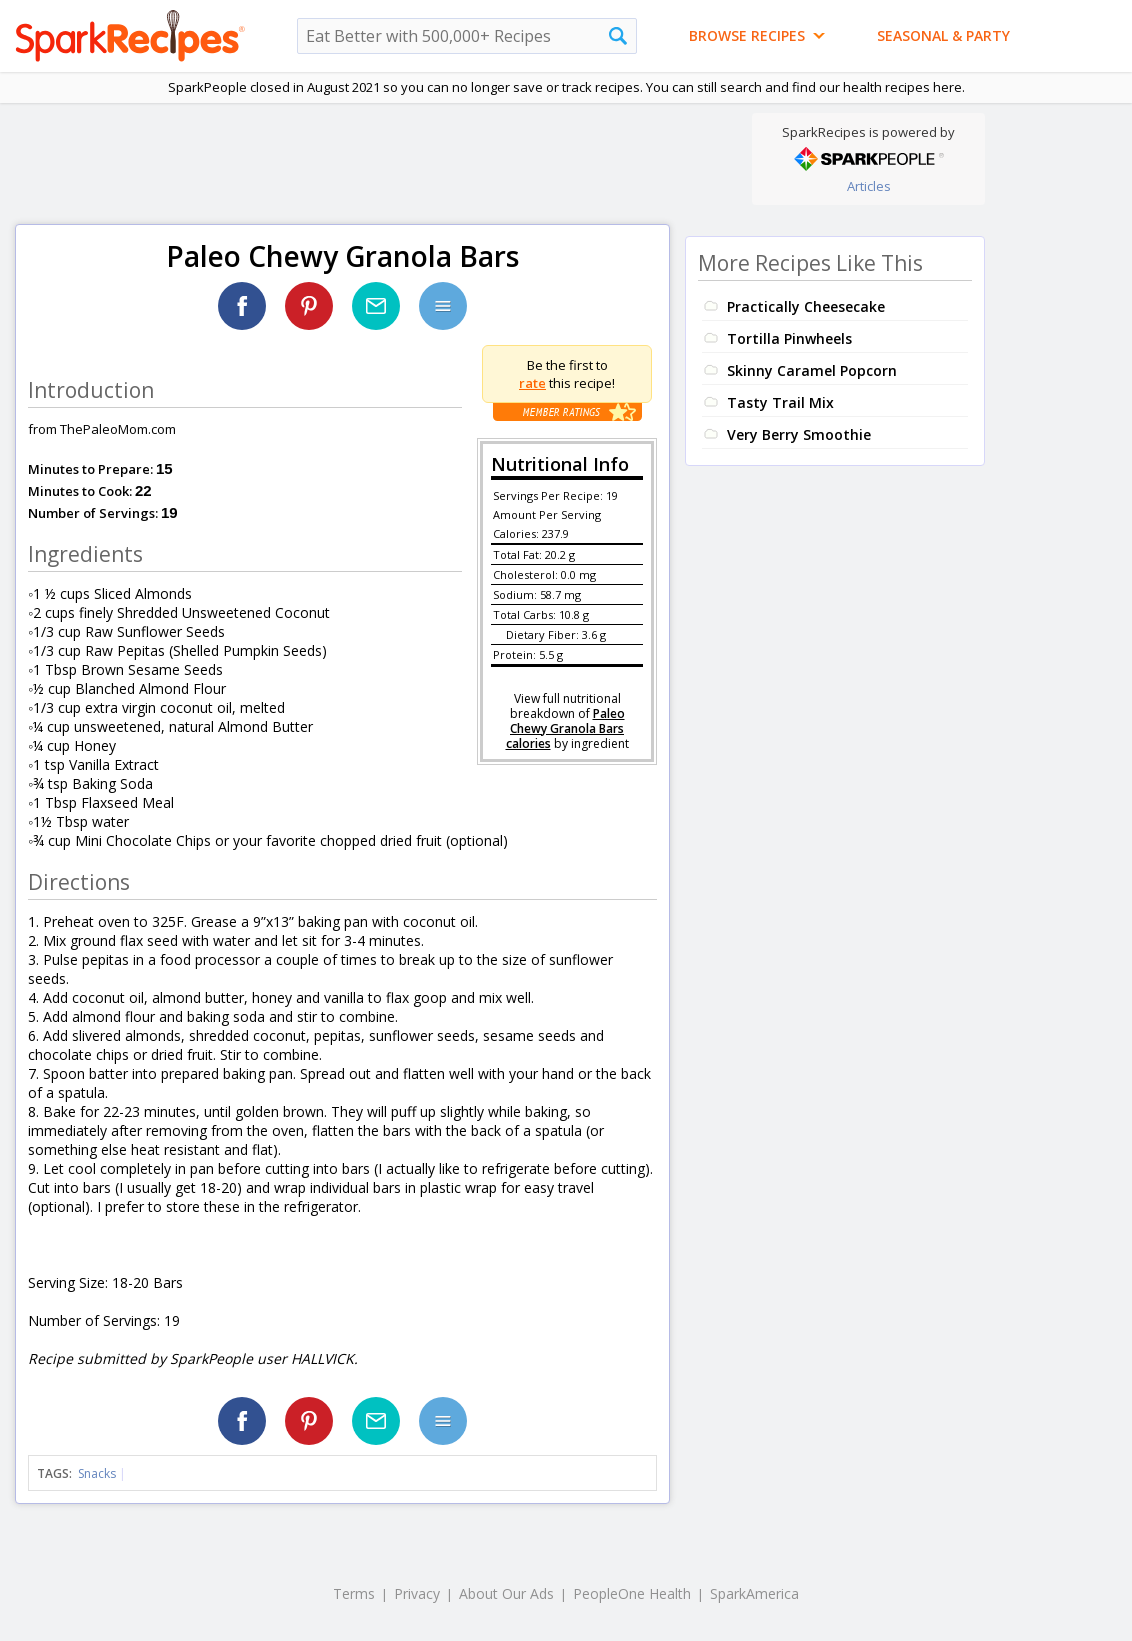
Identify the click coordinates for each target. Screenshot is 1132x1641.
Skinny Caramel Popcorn (812, 370)
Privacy (417, 1593)
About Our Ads (506, 1593)
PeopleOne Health (632, 1593)
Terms (354, 1593)
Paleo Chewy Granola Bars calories (565, 728)
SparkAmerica (754, 1593)
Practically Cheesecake (806, 306)
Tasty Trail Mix (780, 402)
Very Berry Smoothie (799, 434)
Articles (869, 186)
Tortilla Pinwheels (789, 338)
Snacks (97, 1473)
